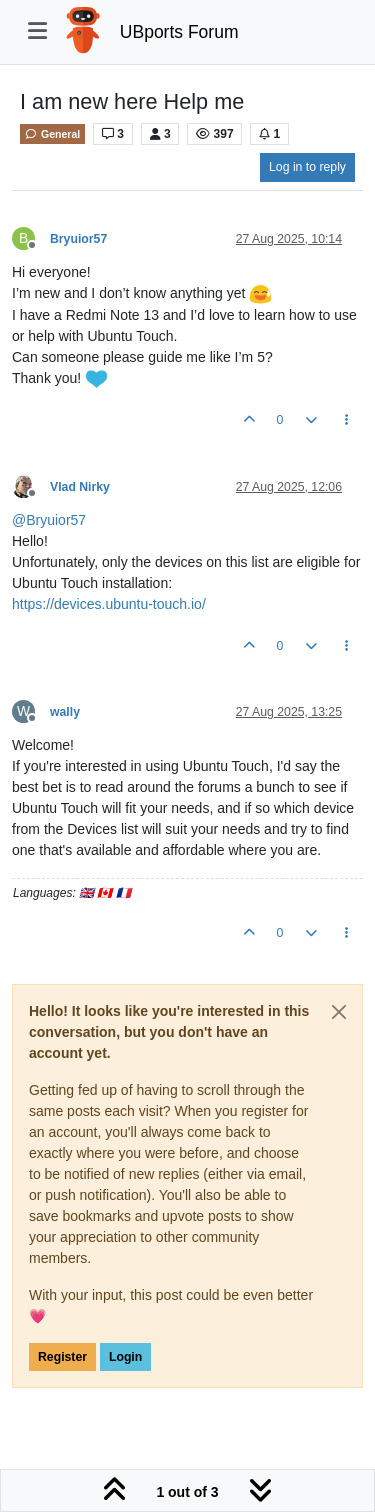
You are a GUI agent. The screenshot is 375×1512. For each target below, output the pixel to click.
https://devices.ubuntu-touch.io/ (109, 604)
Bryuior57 (78, 239)
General (52, 134)
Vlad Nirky (80, 487)
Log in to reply (307, 167)
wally (65, 712)
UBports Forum (179, 32)
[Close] (339, 1012)
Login (125, 1357)
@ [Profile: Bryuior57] (49, 520)
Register (62, 1357)
